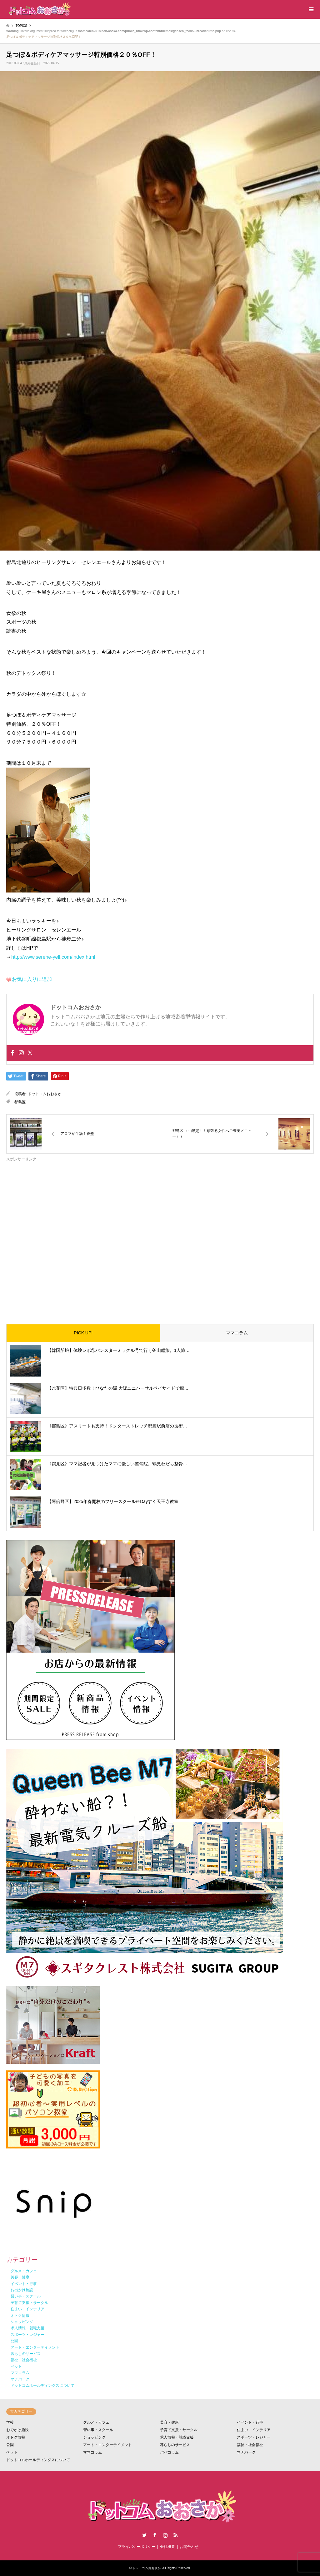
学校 (10, 2422)
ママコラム (237, 1332)
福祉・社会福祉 (250, 2445)
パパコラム (169, 2452)
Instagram (165, 2535)
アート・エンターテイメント (107, 2445)
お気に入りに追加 (32, 979)
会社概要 (167, 2546)
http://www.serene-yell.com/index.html (53, 957)
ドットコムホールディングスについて (38, 2460)
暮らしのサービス (175, 2445)
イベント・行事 (250, 2422)
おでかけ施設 (17, 2430)
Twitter (144, 2535)
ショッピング (94, 2437)
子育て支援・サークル (179, 2430)
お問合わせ (189, 2546)
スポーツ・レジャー (254, 2437)
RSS (175, 2535)
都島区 (20, 1102)
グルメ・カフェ (96, 2422)
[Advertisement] (160, 1238)
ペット (12, 2452)
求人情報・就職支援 (177, 2437)
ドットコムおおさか (45, 1094)
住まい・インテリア (254, 2430)
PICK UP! (83, 1332)
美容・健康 (169, 2422)
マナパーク (246, 2452)
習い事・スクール (98, 2430)
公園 (10, 2445)
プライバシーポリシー (136, 2546)
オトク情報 (15, 2437)
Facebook (154, 2535)
